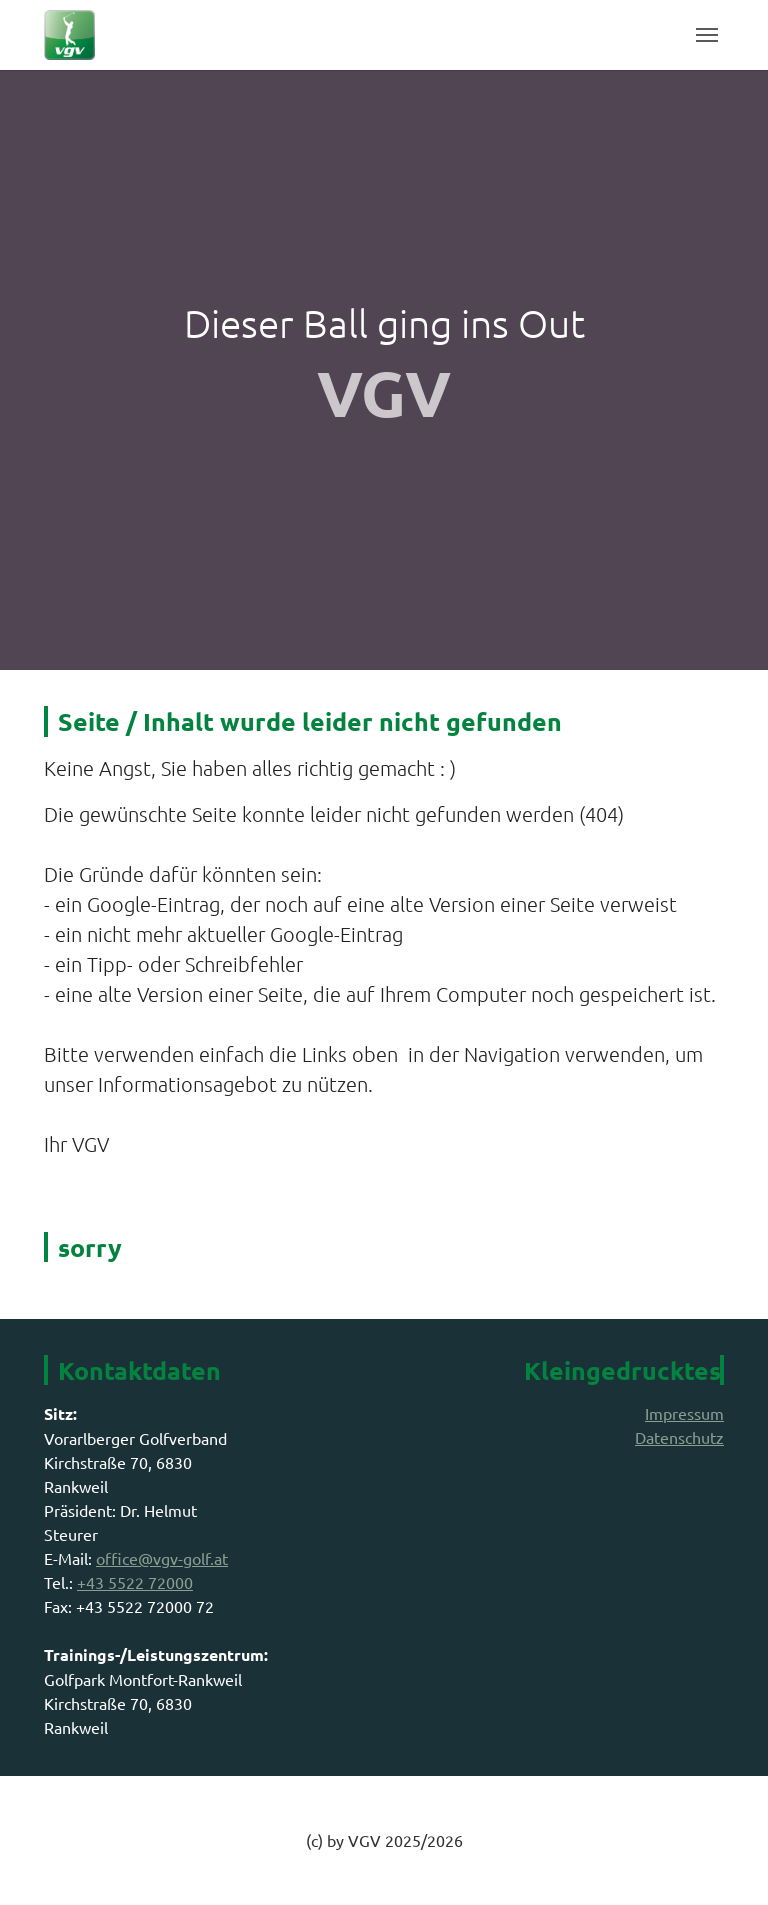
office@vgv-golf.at (162, 1558)
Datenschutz (679, 1437)
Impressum (684, 1413)
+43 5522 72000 (135, 1582)
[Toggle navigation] (707, 35)
